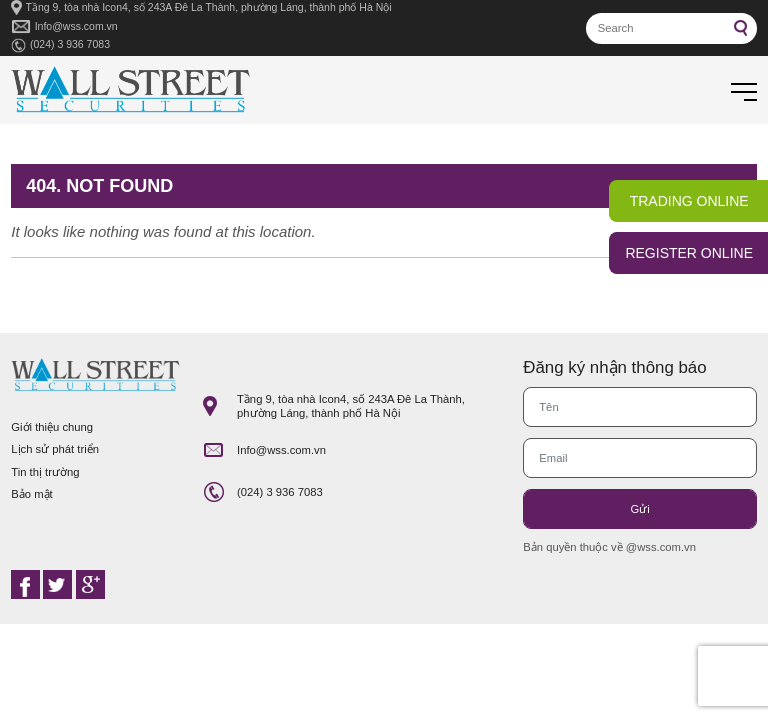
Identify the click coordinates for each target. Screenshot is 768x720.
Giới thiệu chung (52, 427)
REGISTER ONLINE (689, 253)
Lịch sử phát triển (55, 449)
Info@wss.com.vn (76, 26)
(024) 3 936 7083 (70, 44)
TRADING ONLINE (689, 201)
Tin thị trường (45, 472)
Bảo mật (31, 494)
